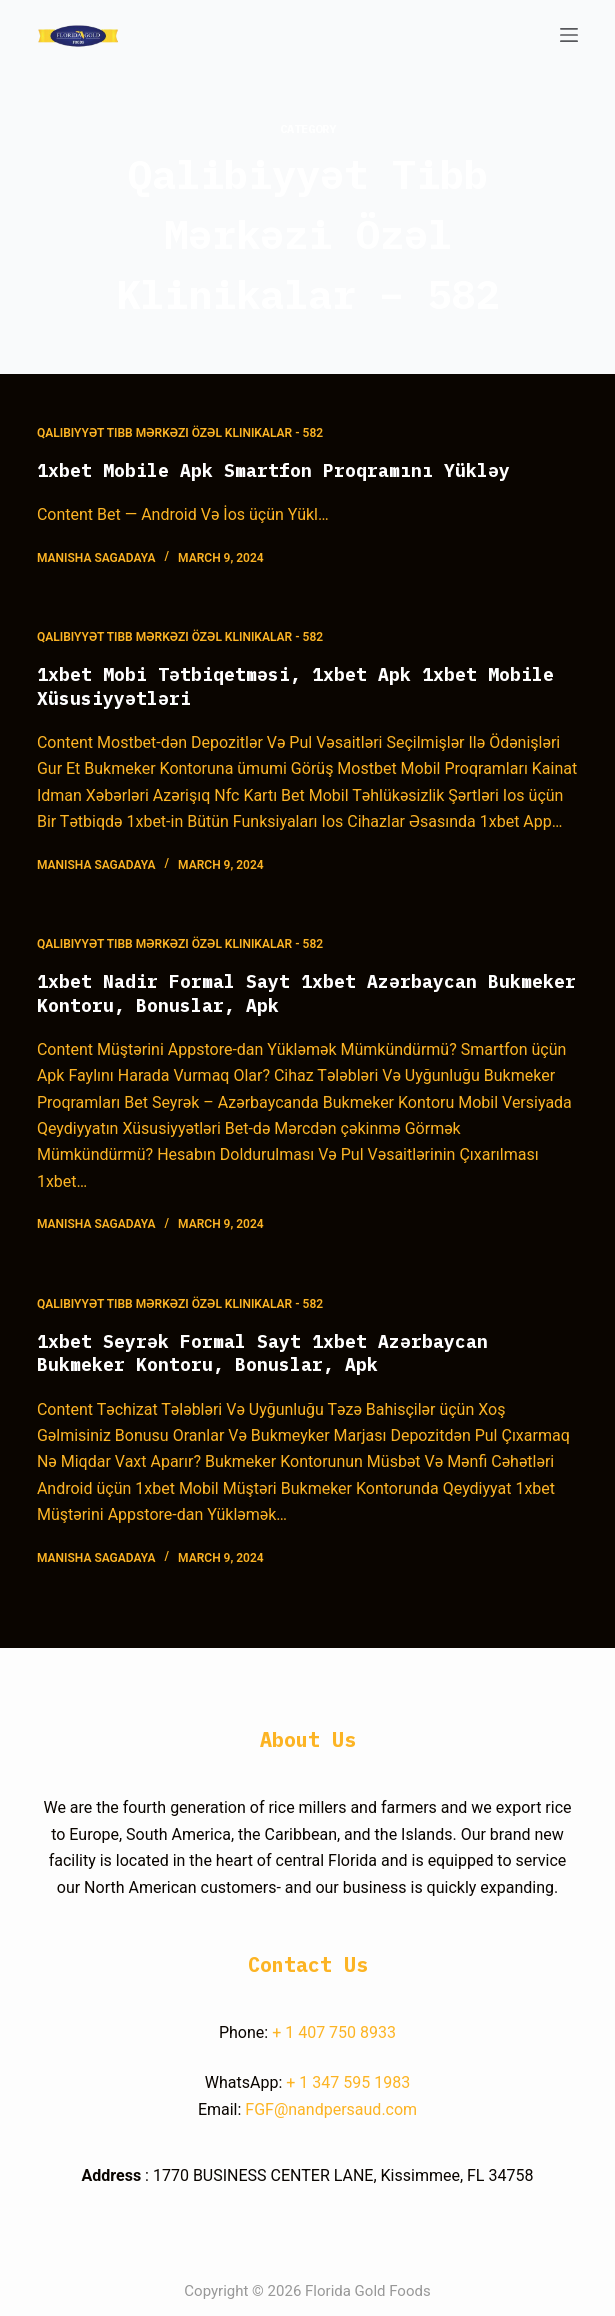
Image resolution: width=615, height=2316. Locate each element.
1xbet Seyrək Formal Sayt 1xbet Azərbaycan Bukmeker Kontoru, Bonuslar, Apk (262, 1353)
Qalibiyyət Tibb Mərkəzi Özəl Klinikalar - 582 (180, 433)
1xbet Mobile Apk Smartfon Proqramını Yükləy (273, 470)
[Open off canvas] (569, 35)
